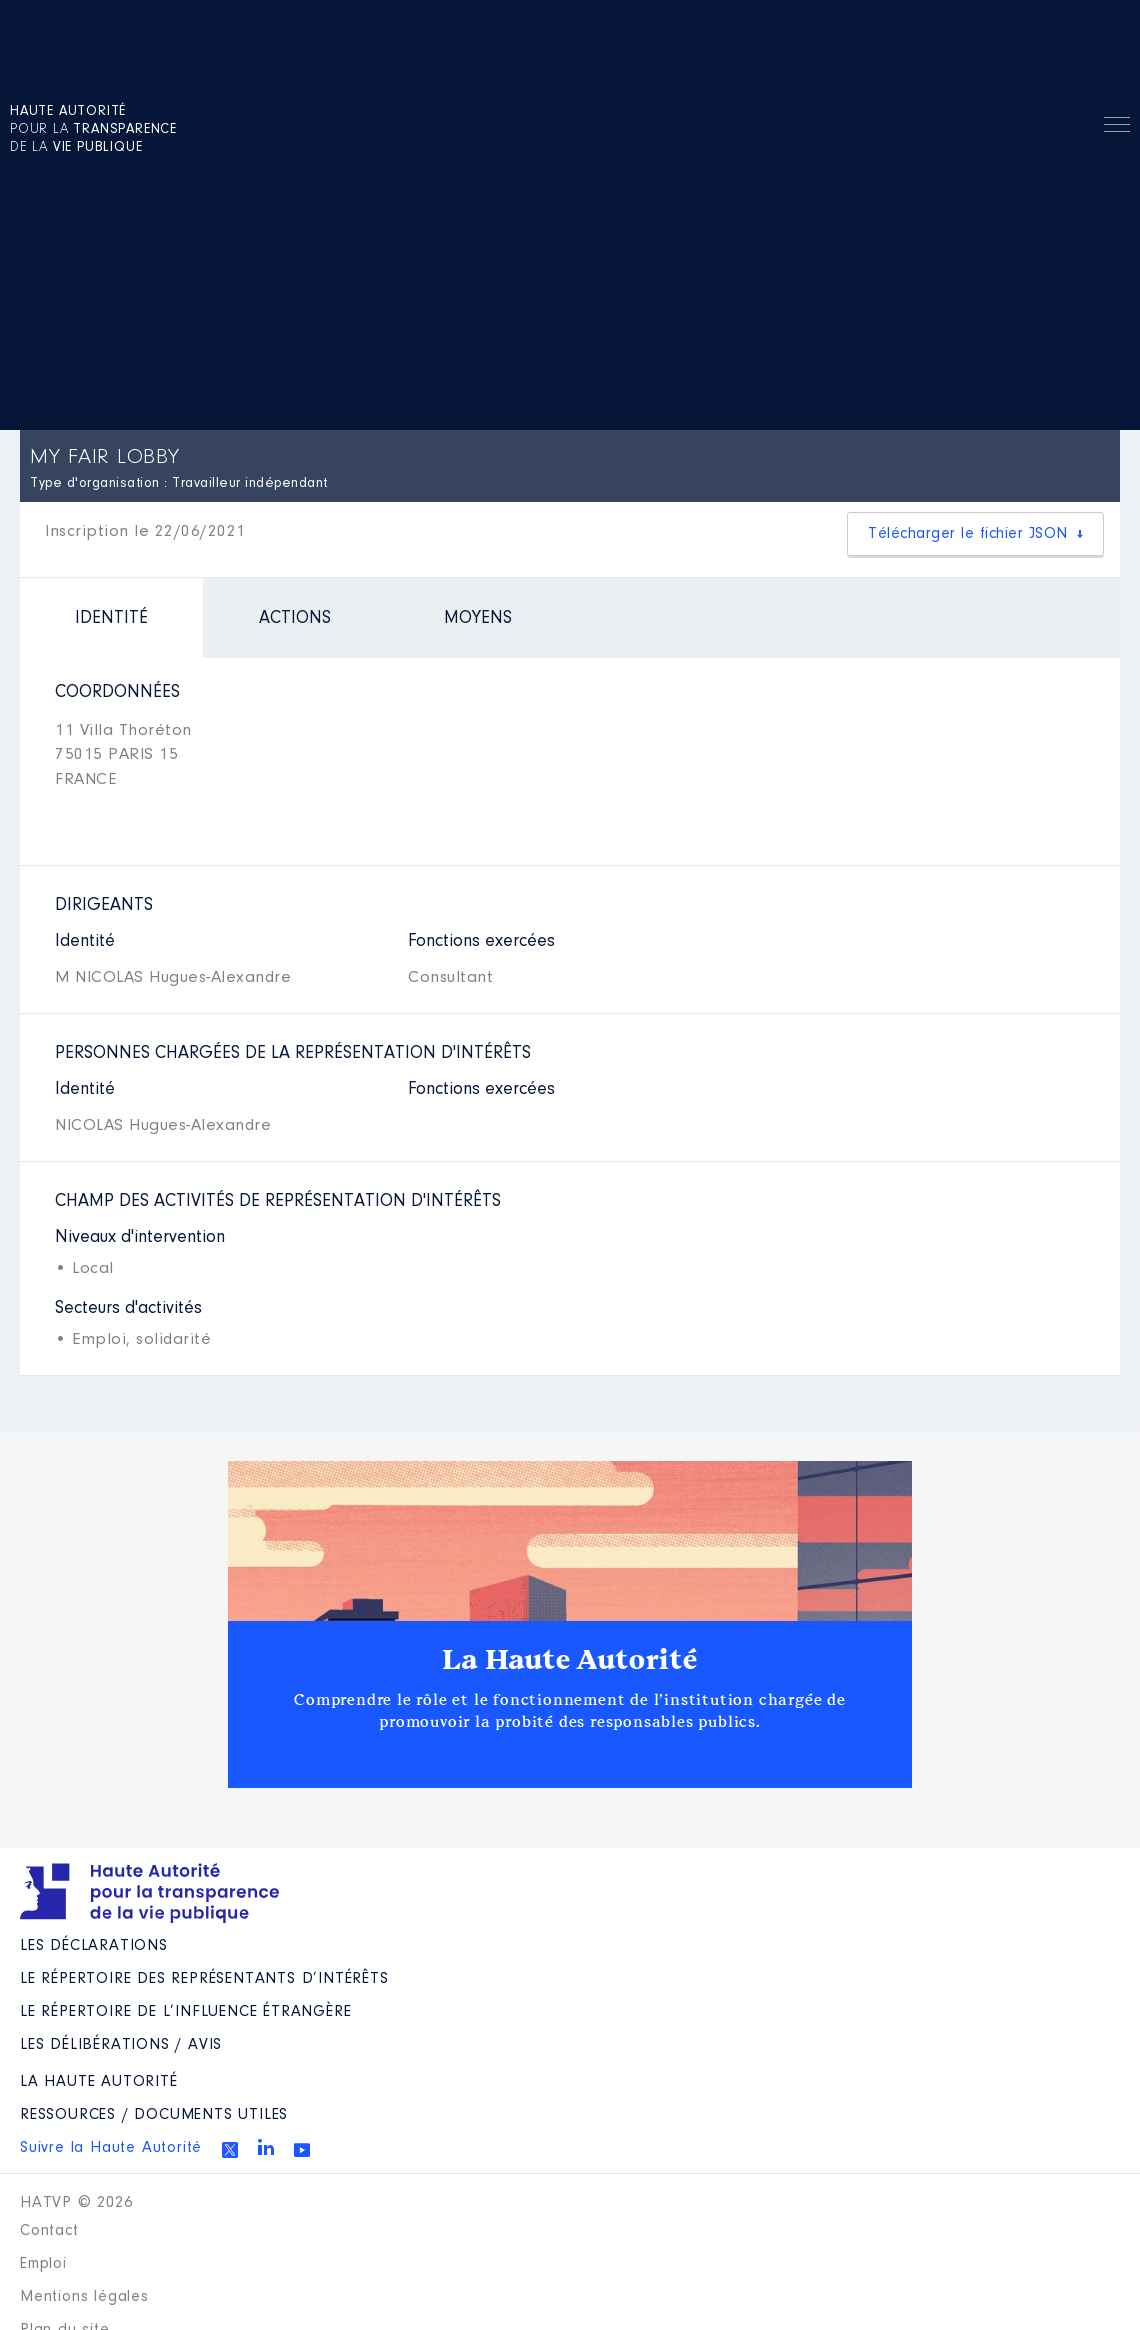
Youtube (302, 2150)
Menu (1117, 128)
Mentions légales (84, 2297)
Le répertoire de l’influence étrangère (185, 2012)
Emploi (43, 2264)
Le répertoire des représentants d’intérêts (204, 1979)
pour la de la (93, 130)
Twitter (230, 2150)
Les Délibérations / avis (121, 2045)
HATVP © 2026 (76, 2203)
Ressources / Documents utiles (154, 2115)
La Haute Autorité (570, 1660)
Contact (49, 2231)
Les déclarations (94, 1946)
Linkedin (266, 2147)
